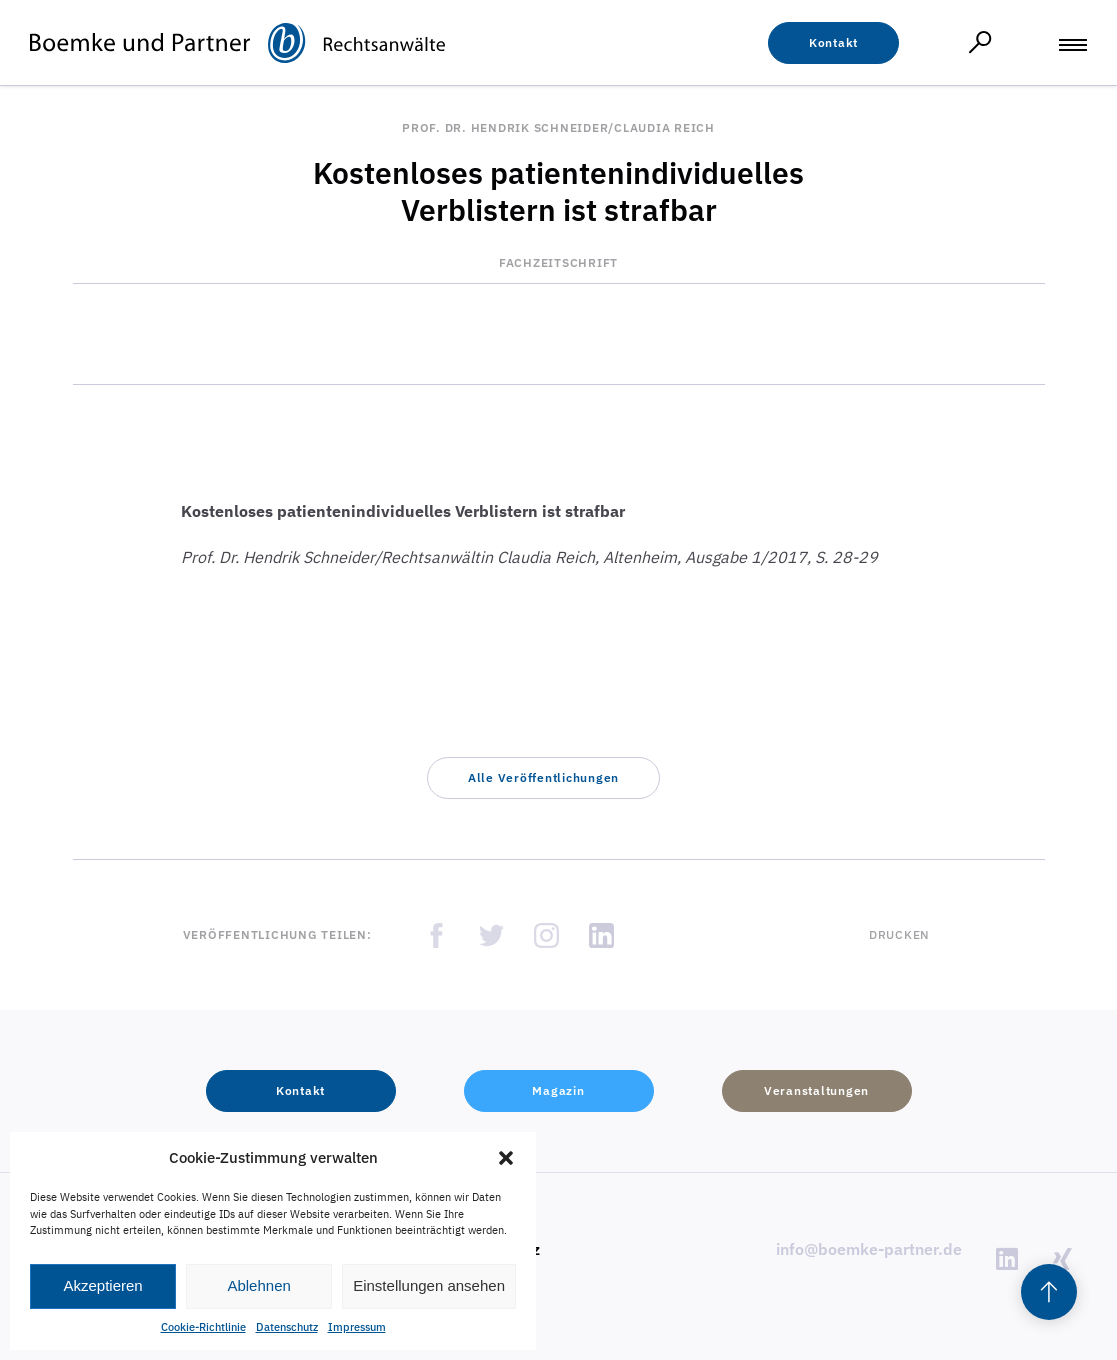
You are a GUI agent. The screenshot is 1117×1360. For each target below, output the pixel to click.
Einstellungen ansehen (429, 1285)
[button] (506, 1158)
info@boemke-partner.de (869, 1249)
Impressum (357, 1327)
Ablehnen (258, 1285)
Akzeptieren (102, 1285)
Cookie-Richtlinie (203, 1327)
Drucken (899, 934)
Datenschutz (287, 1327)
